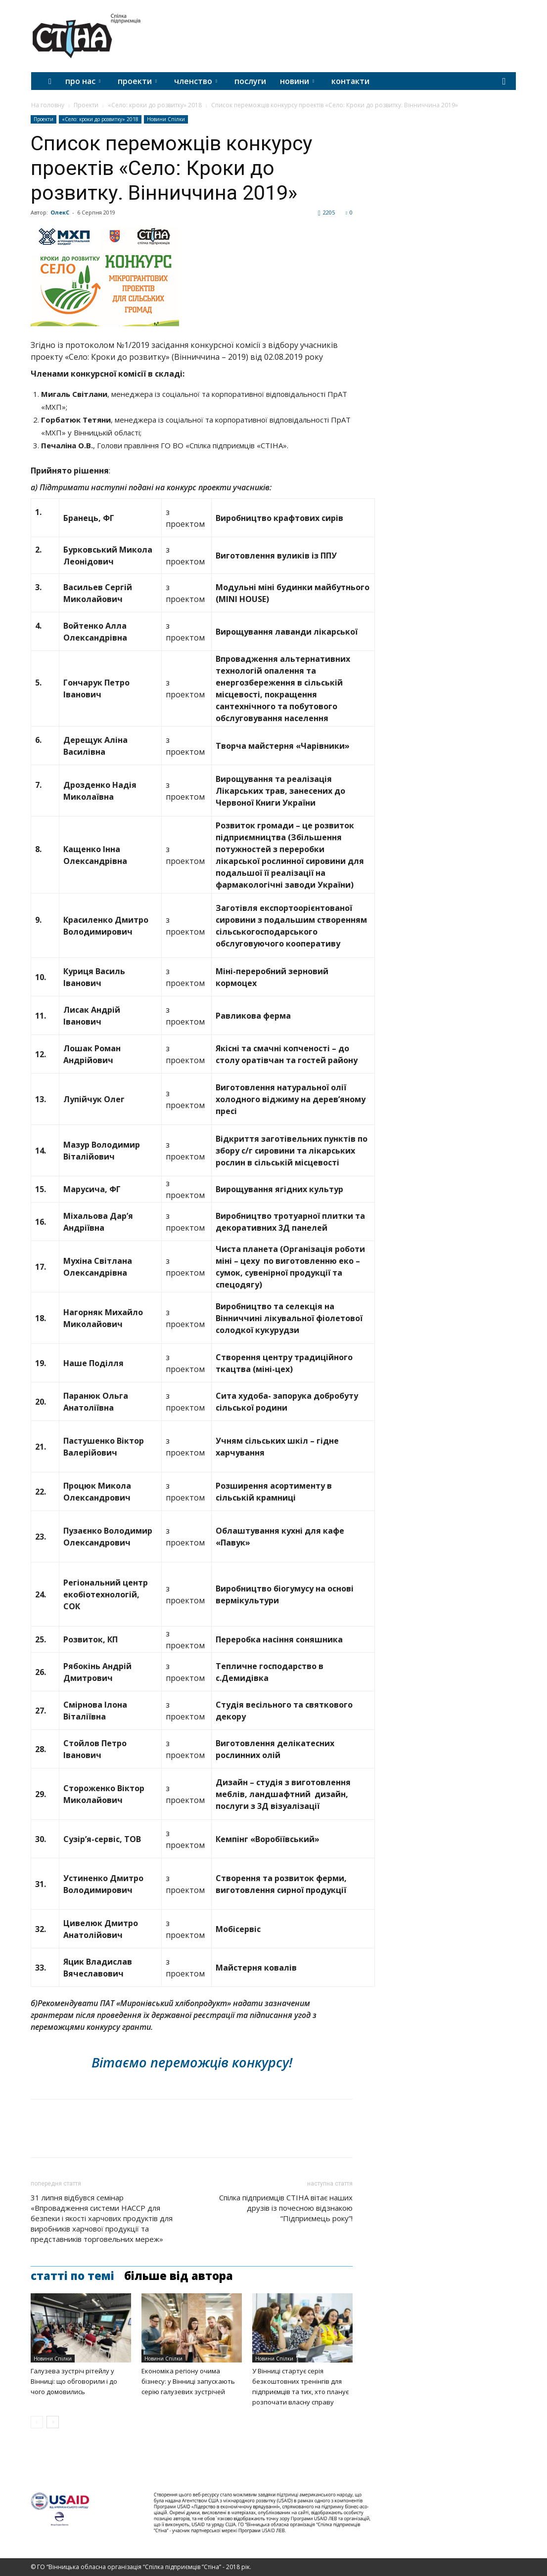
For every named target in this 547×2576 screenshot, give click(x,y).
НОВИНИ (297, 81)
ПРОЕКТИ (137, 81)
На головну (47, 105)
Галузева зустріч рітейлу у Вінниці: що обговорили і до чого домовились (74, 2381)
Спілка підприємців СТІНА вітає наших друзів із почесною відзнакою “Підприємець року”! (286, 2207)
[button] (504, 81)
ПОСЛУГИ (250, 81)
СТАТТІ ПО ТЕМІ (72, 2275)
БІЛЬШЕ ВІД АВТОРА (178, 2275)
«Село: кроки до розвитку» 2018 (155, 105)
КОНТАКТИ (350, 81)
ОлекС (59, 212)
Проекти (86, 105)
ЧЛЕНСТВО (195, 81)
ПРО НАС (82, 81)
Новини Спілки (166, 119)
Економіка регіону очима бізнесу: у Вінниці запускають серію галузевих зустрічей (188, 2381)
